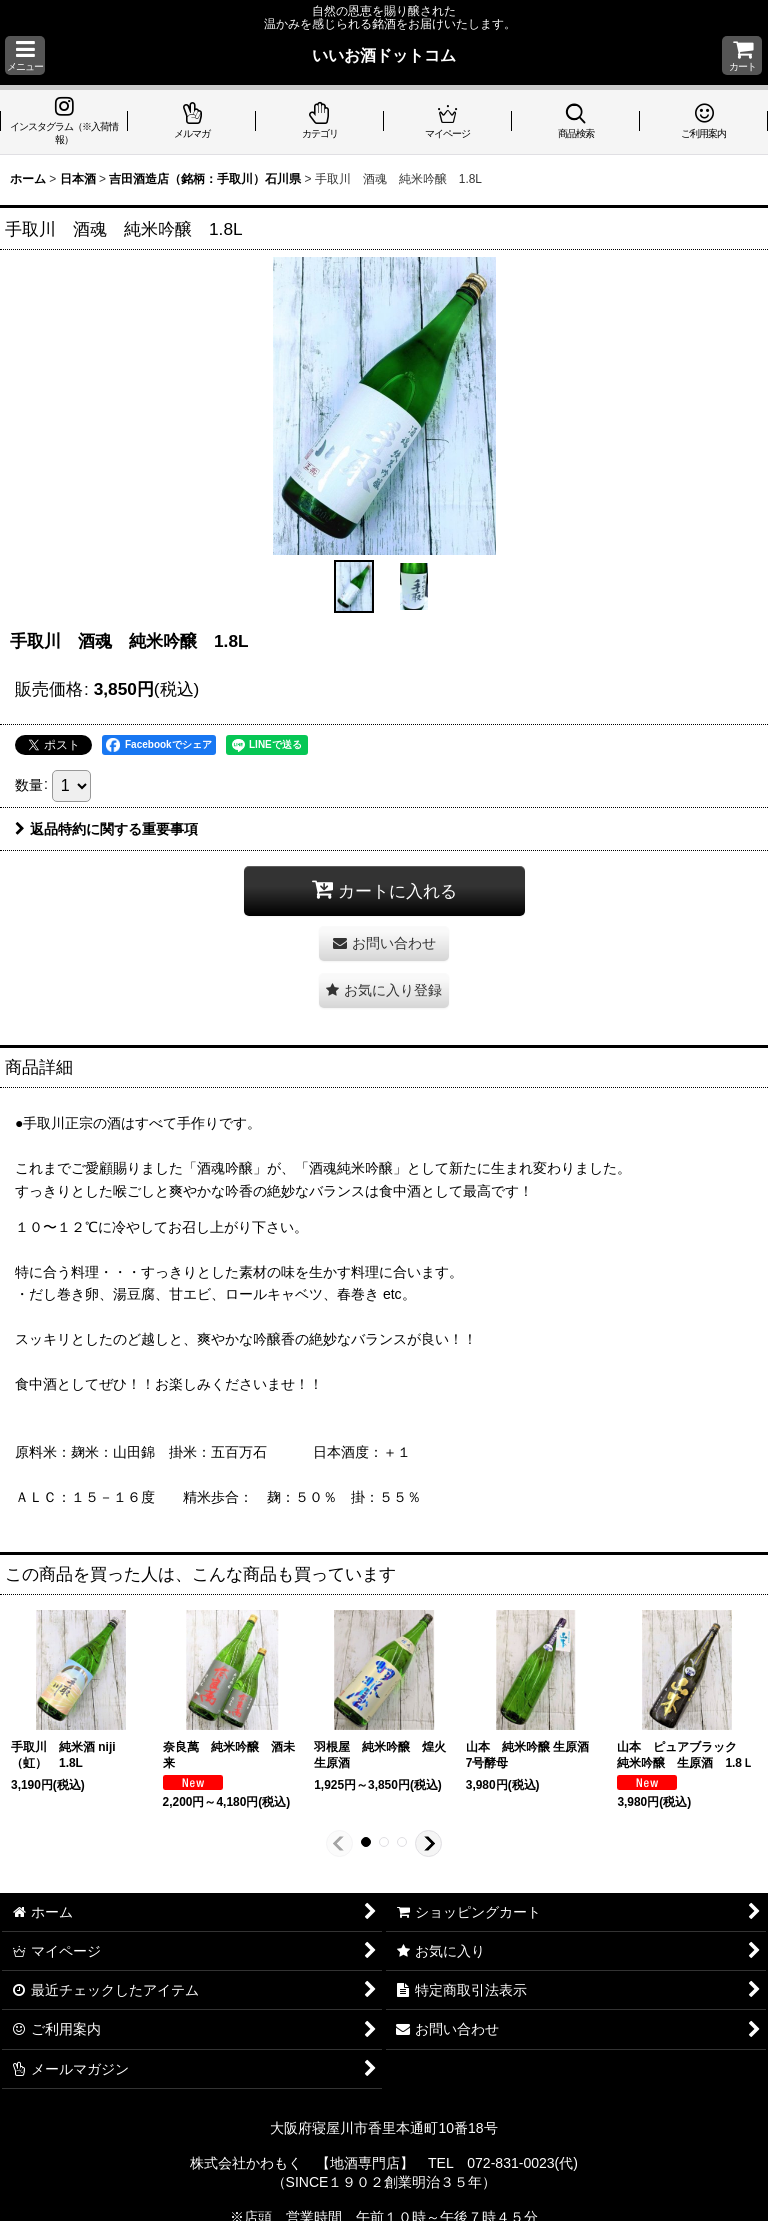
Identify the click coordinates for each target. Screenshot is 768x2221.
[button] (25, 55)
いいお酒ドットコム (384, 55)
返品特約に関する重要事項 (106, 829)
